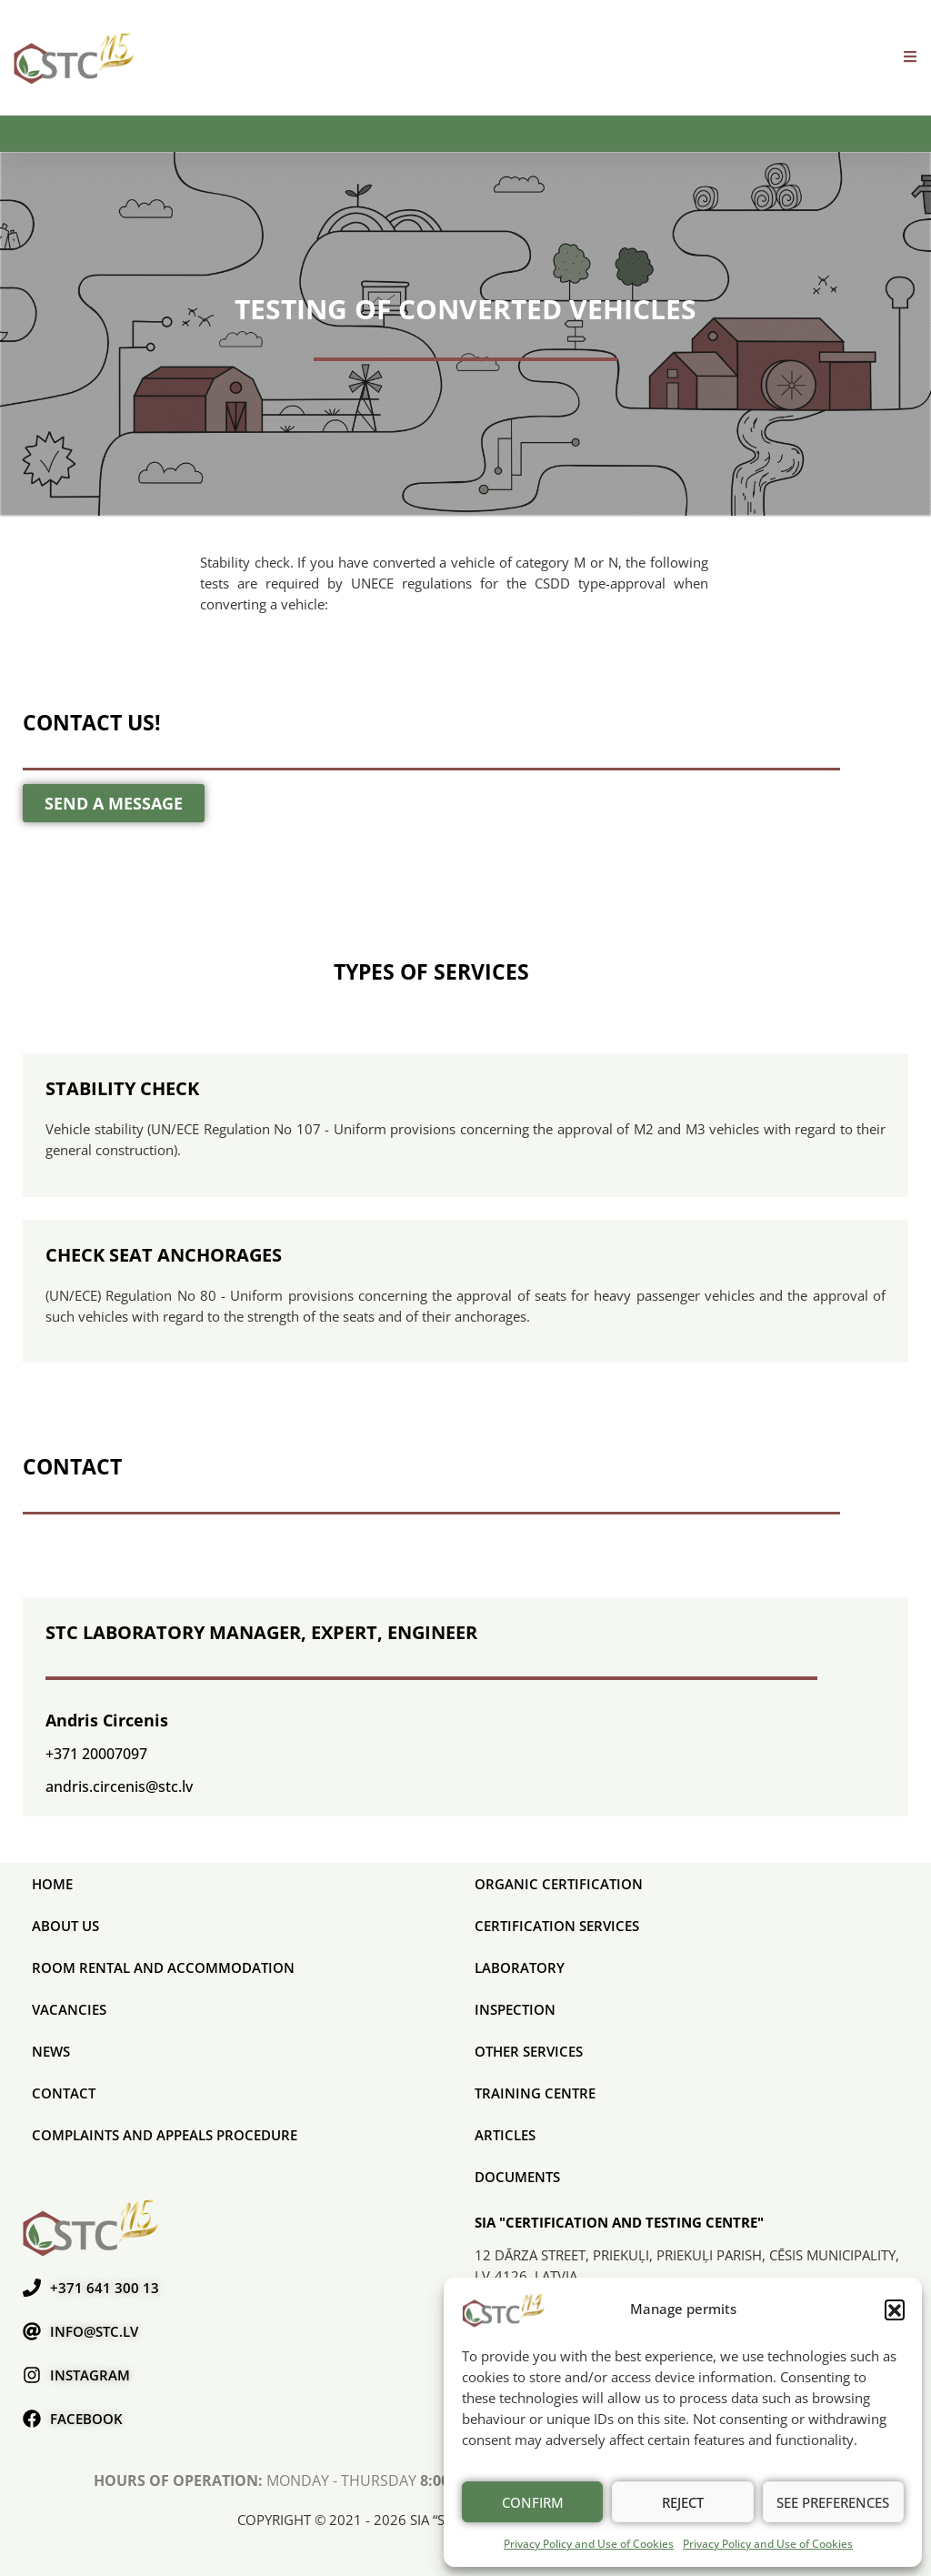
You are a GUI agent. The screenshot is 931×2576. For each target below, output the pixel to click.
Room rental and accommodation (163, 1967)
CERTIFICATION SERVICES (557, 1926)
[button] (895, 2309)
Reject (683, 2502)
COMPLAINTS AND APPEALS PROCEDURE (164, 2135)
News (51, 2051)
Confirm (533, 2502)
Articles (505, 2135)
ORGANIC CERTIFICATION (559, 1884)
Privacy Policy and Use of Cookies (589, 2543)
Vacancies (69, 2009)
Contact (63, 2093)
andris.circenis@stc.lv (119, 1786)
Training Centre (535, 2093)
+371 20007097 (96, 1754)
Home (52, 1884)
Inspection (515, 2009)
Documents (517, 2177)
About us (65, 1926)
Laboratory (520, 1967)
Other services (529, 2051)
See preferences (832, 2502)
